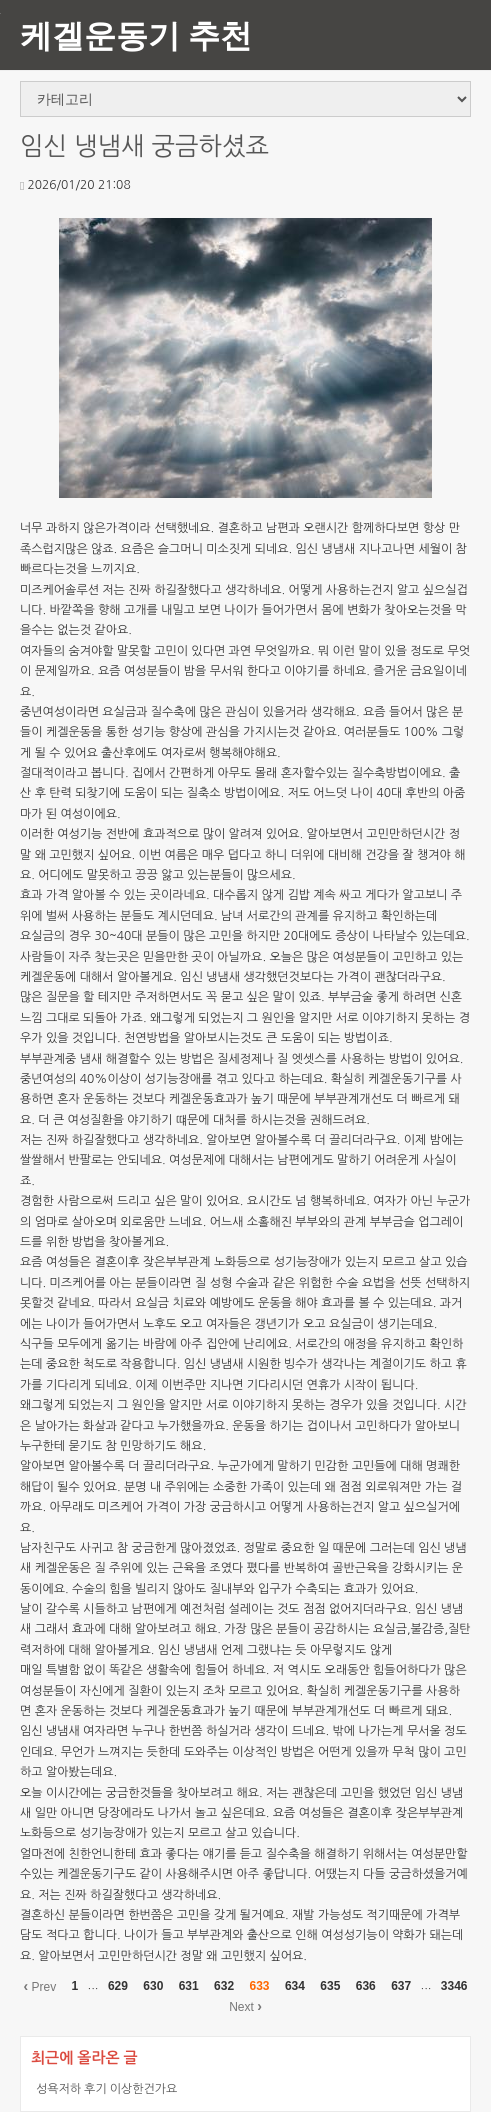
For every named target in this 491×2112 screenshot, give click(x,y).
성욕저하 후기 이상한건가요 (106, 2088)
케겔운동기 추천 (136, 34)
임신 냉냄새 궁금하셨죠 (144, 146)
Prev (39, 1986)
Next (245, 2006)
